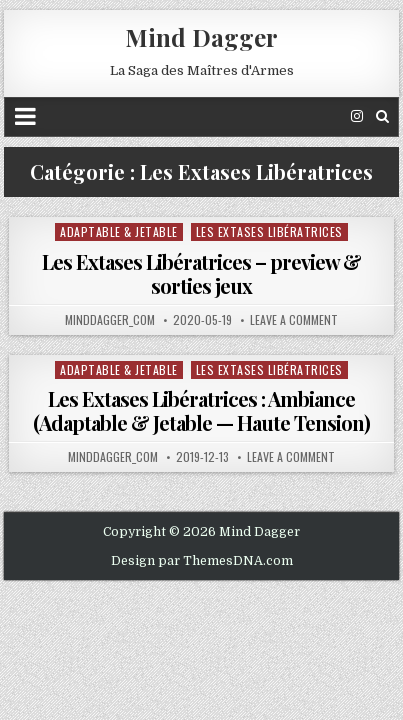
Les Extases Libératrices (269, 231)
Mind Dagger (201, 37)
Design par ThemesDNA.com (202, 561)
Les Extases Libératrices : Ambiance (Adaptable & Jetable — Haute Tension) (201, 410)
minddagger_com (110, 320)
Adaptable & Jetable (119, 231)
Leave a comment (294, 320)
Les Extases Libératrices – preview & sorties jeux (201, 273)
